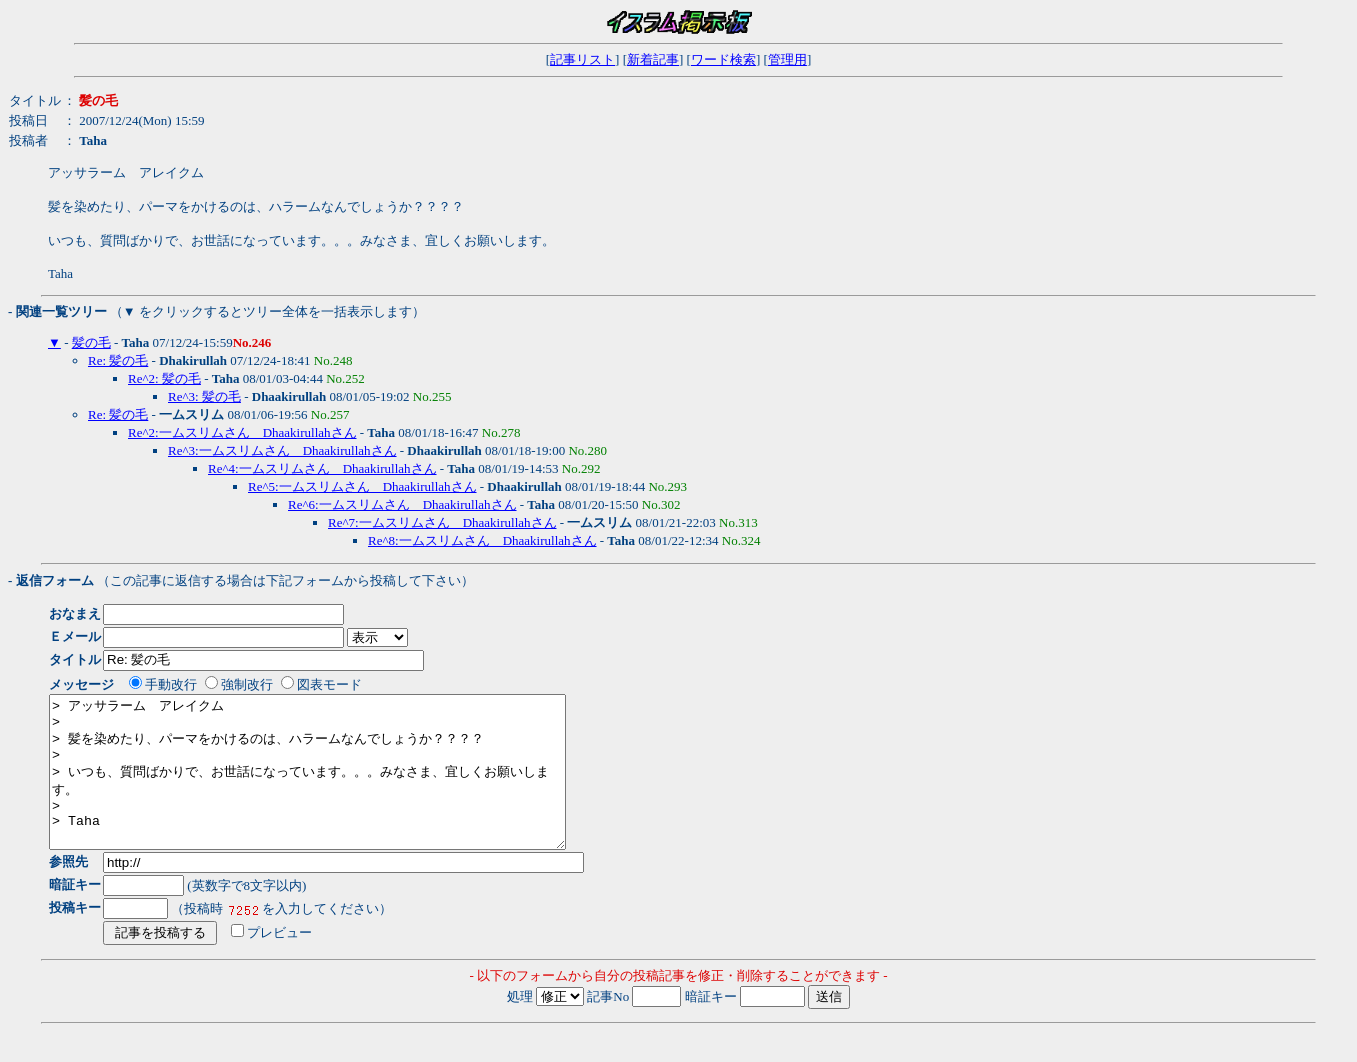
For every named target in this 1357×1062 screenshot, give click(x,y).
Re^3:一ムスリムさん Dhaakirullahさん (282, 450)
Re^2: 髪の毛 (164, 378)
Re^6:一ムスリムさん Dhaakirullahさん (402, 504)
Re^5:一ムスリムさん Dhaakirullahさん (362, 486)
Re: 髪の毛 (118, 360)
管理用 (787, 59)
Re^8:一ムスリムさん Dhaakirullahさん (482, 540)
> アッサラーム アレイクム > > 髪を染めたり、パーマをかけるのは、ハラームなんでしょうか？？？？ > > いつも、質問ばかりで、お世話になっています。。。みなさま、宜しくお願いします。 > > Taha (338, 787)
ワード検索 (723, 59)
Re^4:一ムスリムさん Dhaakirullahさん (322, 468)
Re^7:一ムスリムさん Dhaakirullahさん (442, 522)
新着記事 (653, 59)
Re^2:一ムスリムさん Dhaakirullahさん (242, 432)
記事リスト (582, 59)
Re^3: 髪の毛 (204, 396)
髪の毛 (91, 342)
